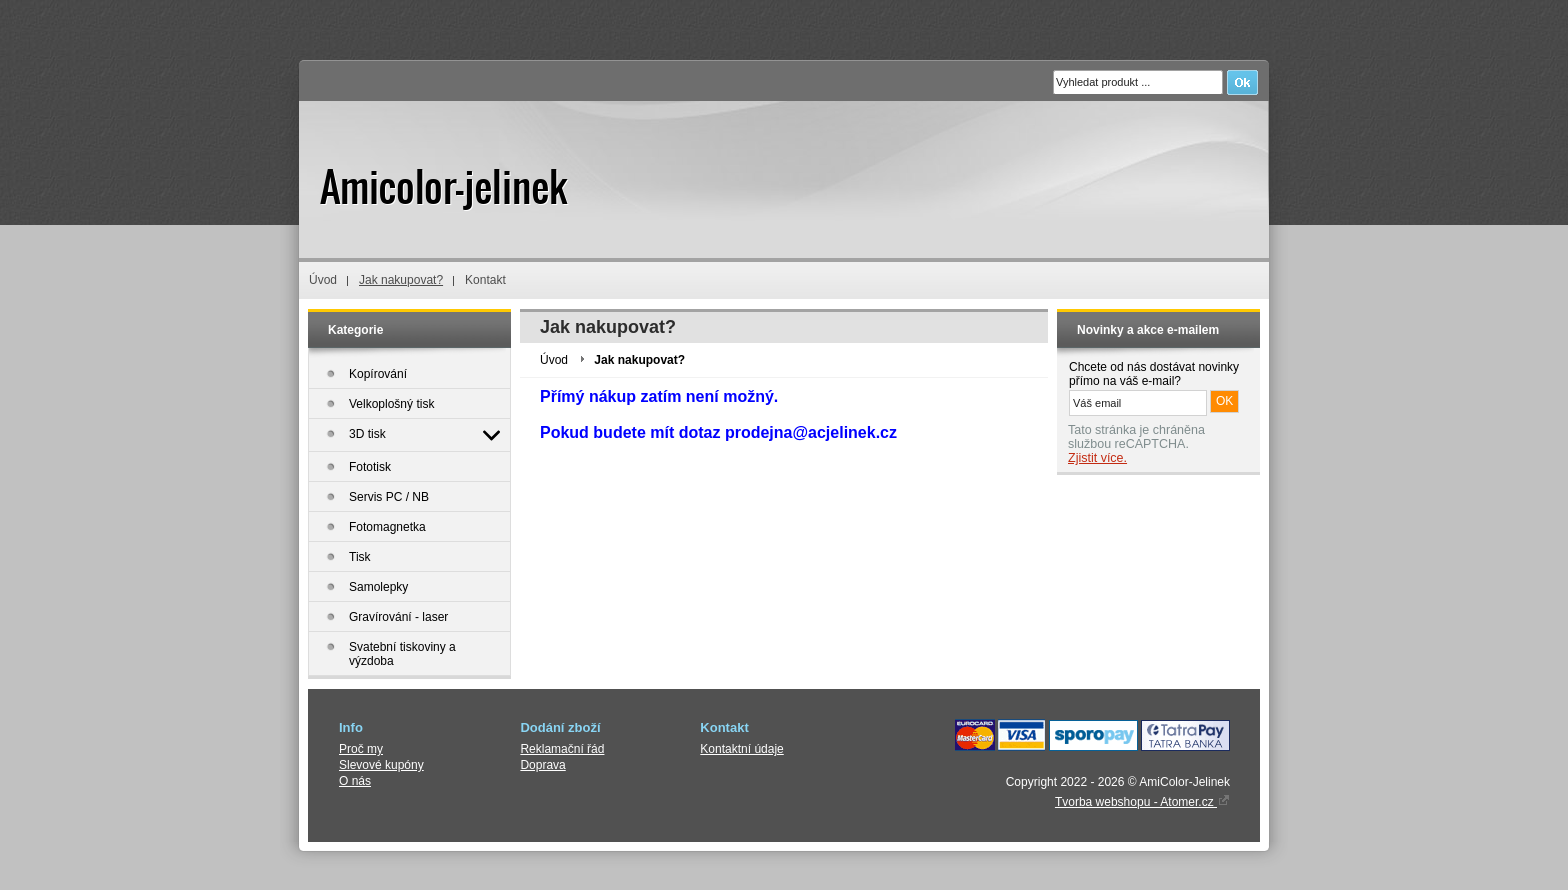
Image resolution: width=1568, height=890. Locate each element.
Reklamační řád (562, 749)
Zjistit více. (1097, 458)
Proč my (361, 749)
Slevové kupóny (381, 765)
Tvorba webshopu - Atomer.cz (1142, 802)
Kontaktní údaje (741, 749)
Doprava (542, 765)
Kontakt (485, 280)
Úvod (323, 280)
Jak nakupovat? (401, 280)
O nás (355, 781)
